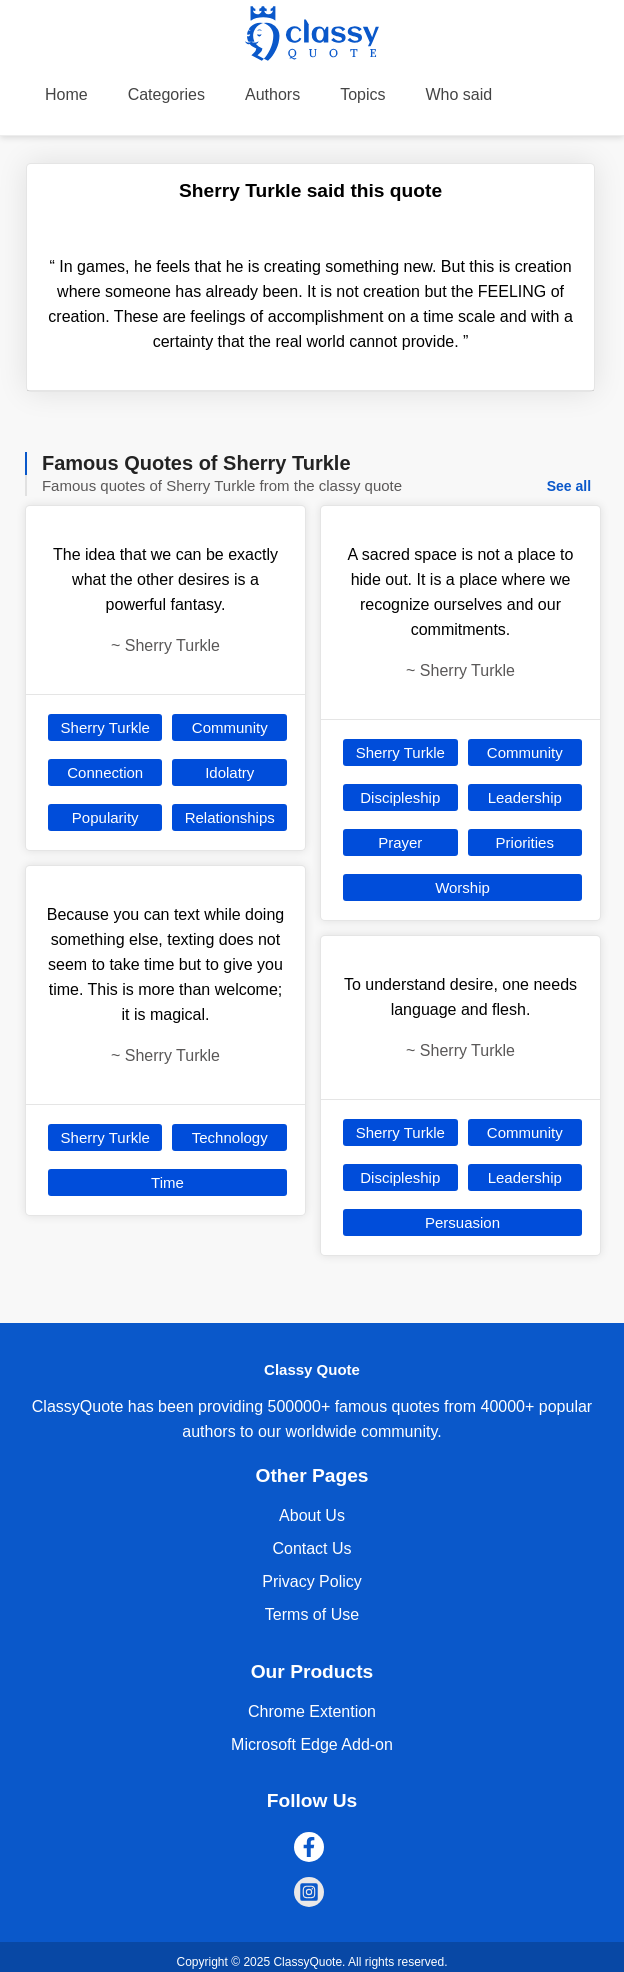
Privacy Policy (312, 1581)
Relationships (230, 817)
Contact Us (311, 1548)
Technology (230, 1137)
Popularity (105, 817)
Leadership (525, 797)
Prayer (400, 842)
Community (230, 727)
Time (167, 1182)
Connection (105, 772)
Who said (459, 94)
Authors (272, 94)
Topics (362, 94)
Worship (462, 887)
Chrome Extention (312, 1711)
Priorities (525, 842)
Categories (166, 94)
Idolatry (229, 772)
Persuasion (462, 1222)
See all (569, 486)
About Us (312, 1515)
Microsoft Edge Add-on (312, 1744)
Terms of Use (312, 1614)
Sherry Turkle (105, 727)
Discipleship (400, 797)
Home (66, 94)
